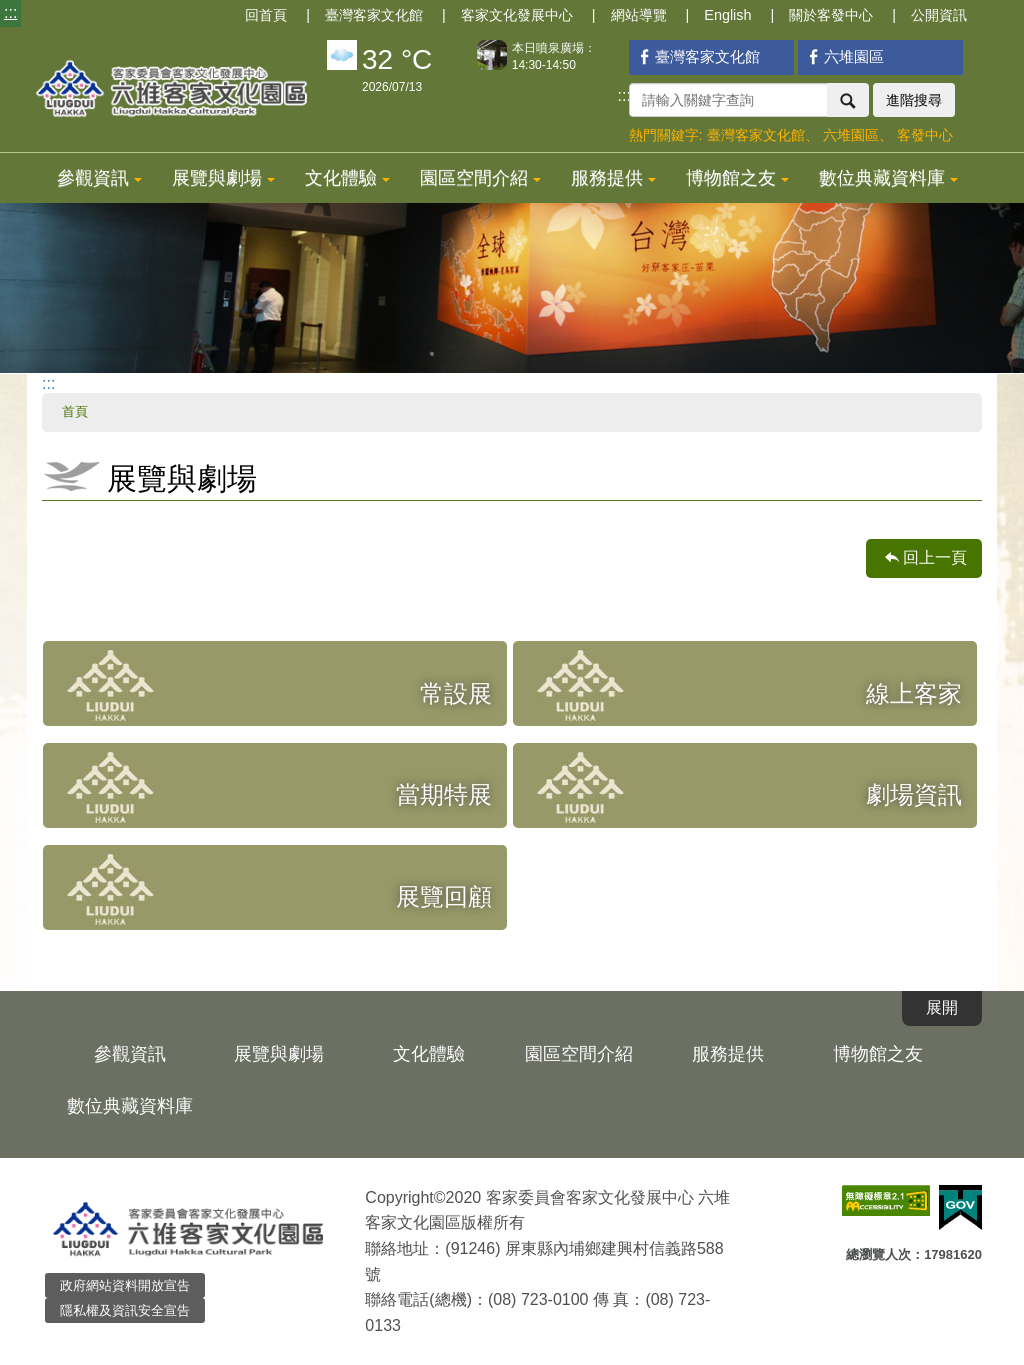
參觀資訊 (99, 178)
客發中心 (925, 135)
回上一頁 (935, 557)
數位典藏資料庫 (888, 178)
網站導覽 (639, 15)
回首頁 (266, 15)
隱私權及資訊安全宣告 (125, 1310)
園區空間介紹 (480, 178)
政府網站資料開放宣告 (125, 1285)
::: (10, 12)
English (727, 15)
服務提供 (613, 178)
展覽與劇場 (223, 178)
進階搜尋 (914, 100)
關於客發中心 (831, 15)
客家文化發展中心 (517, 15)
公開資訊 (939, 15)
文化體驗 (347, 178)
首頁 (75, 411)
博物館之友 (737, 178)
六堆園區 (843, 56)
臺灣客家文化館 (374, 15)
